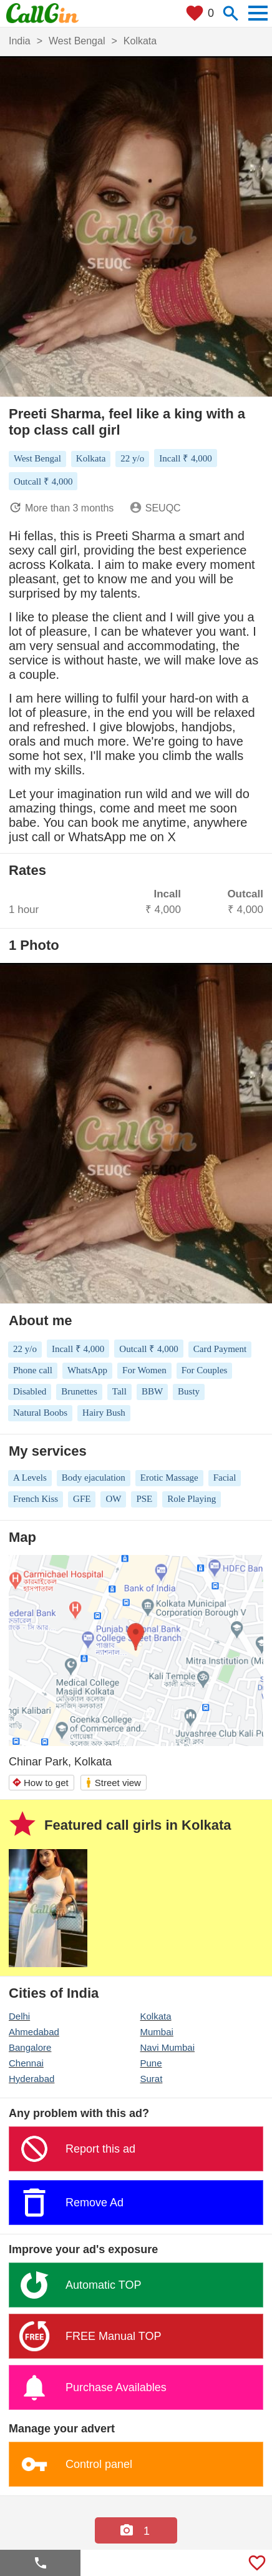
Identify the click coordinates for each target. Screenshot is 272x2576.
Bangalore (30, 2047)
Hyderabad (31, 2078)
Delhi (19, 2016)
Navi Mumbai (167, 2047)
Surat (151, 2078)
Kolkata (156, 2016)
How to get (40, 1782)
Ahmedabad (34, 2031)
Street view (113, 1783)
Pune (151, 2063)
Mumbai (156, 2031)
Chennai (26, 2063)
